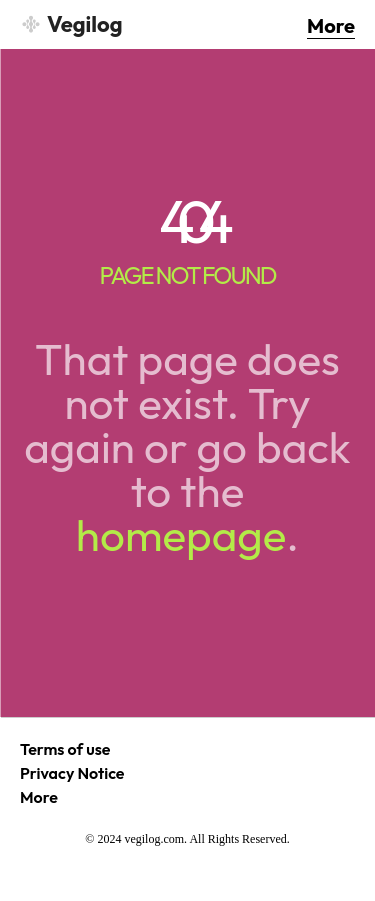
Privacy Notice (72, 773)
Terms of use (65, 749)
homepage (181, 534)
